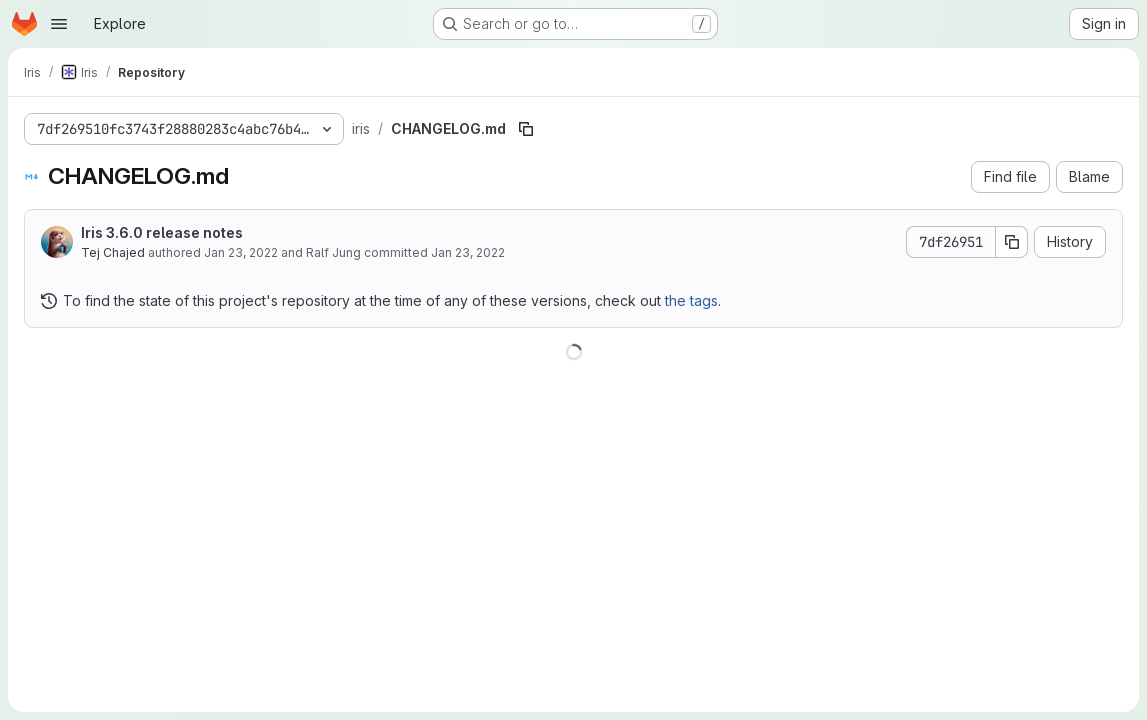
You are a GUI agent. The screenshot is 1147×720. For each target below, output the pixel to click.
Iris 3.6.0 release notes (162, 232)
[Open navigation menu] (59, 24)
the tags (691, 300)
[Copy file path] (526, 129)
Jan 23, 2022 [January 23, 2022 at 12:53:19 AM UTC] (241, 252)
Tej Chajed (113, 252)
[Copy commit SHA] (1012, 242)
